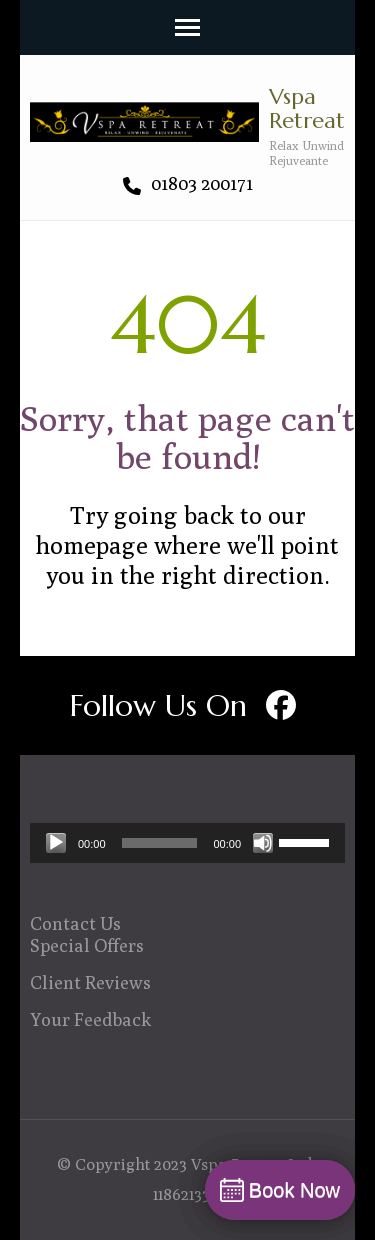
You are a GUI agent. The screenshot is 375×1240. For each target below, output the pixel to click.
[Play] (56, 843)
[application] (187, 843)
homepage (92, 545)
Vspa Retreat (307, 108)
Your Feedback (91, 1019)
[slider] (160, 843)
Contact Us (75, 923)
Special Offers (87, 945)
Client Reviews (90, 982)
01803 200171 (188, 184)
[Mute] (263, 843)
